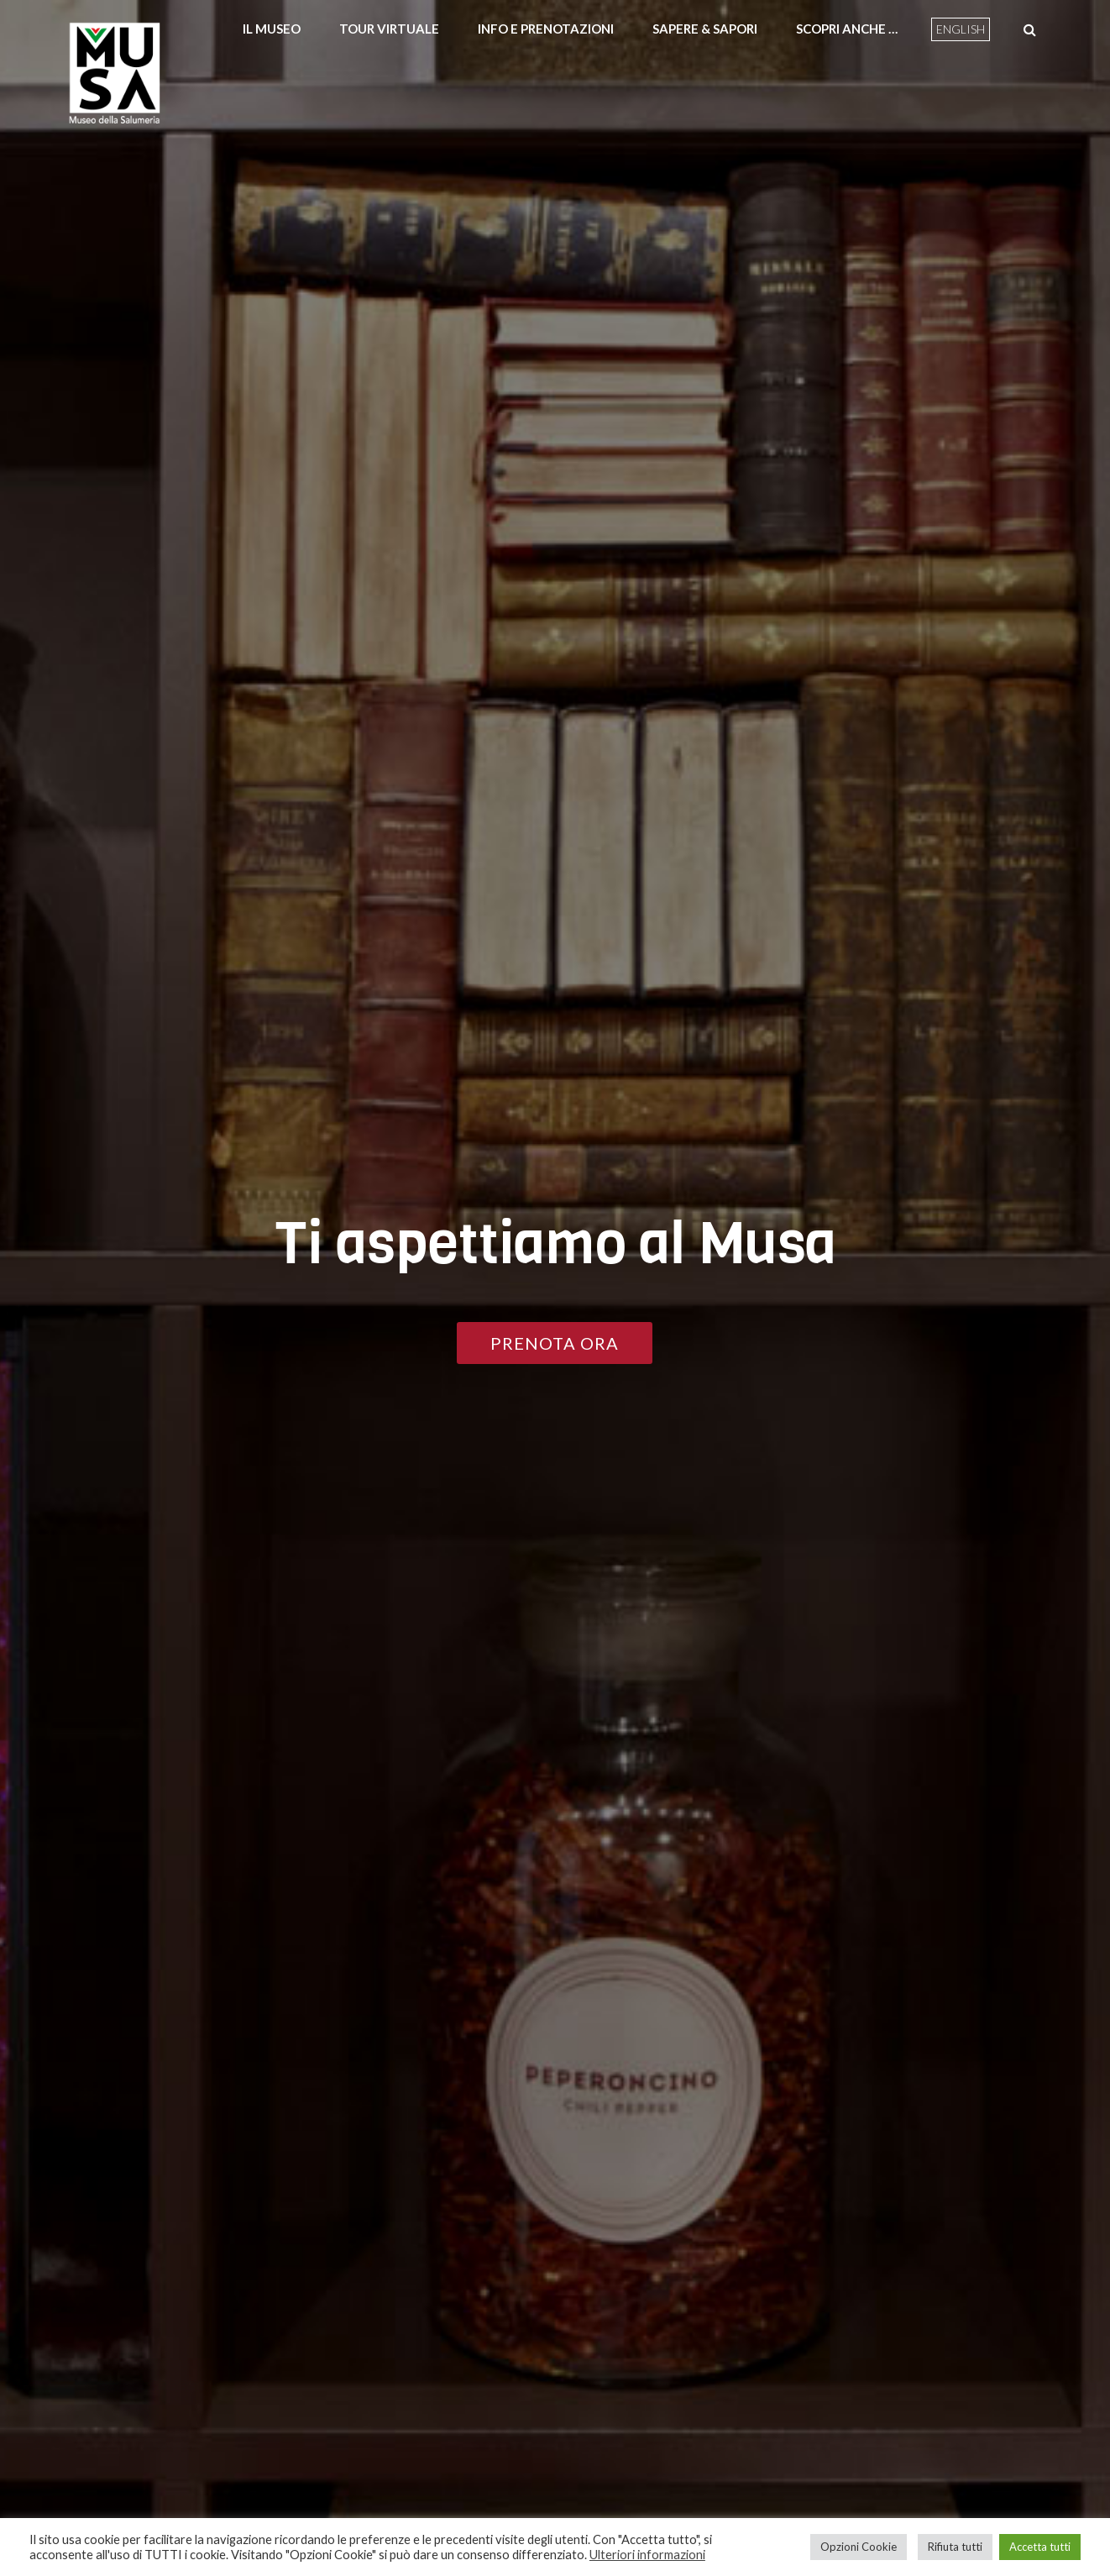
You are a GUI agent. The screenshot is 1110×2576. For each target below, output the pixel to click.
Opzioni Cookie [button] (858, 2546)
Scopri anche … (847, 28)
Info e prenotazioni (546, 28)
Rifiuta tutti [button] (955, 2546)
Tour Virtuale (389, 28)
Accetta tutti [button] (1040, 2546)
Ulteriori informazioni (647, 2554)
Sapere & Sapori (704, 28)
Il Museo (272, 28)
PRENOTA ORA (554, 1343)
